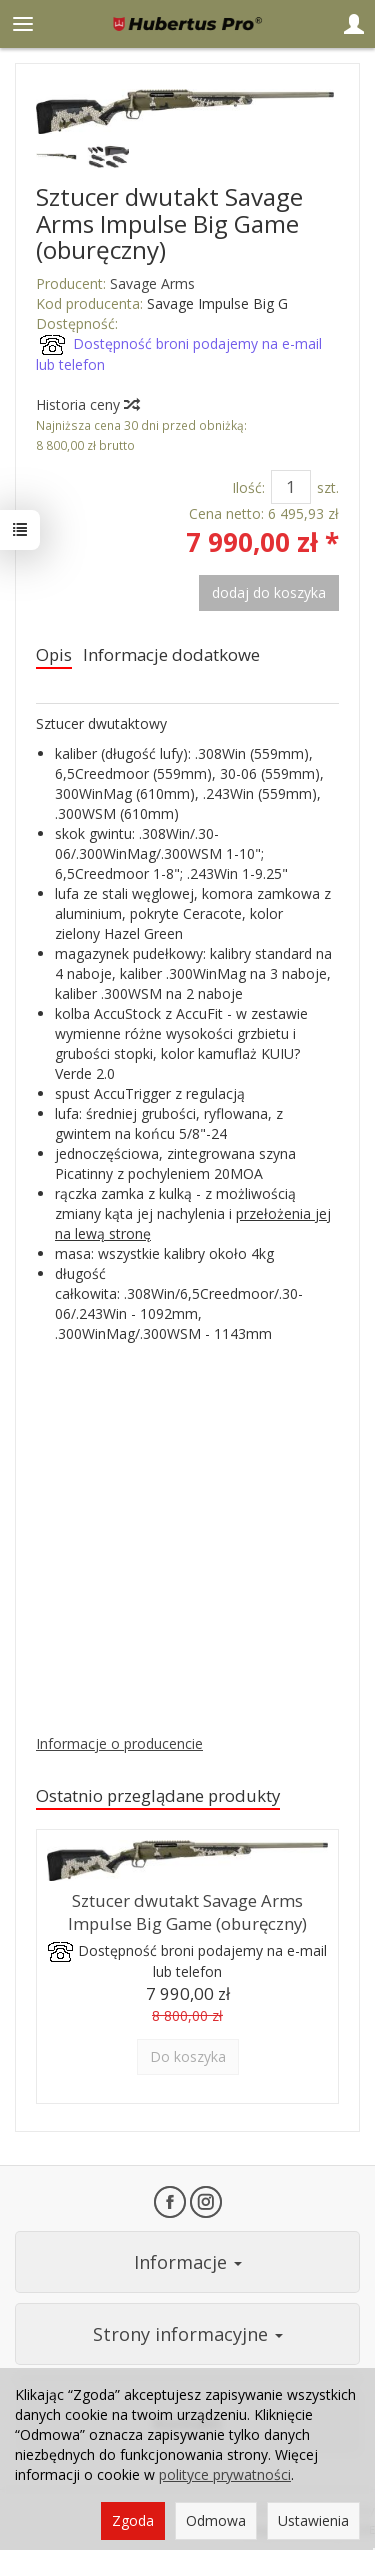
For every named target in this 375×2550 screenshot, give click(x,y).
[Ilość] (291, 487)
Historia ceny (87, 404)
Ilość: (248, 487)
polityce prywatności (225, 2474)
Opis (54, 654)
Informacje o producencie (119, 1743)
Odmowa (216, 2520)
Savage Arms (152, 283)
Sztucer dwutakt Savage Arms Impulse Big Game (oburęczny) (187, 1912)
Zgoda (133, 2520)
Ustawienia (313, 2520)
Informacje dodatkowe (171, 654)
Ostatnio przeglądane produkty (158, 1795)
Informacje (188, 2262)
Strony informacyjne (188, 2334)
